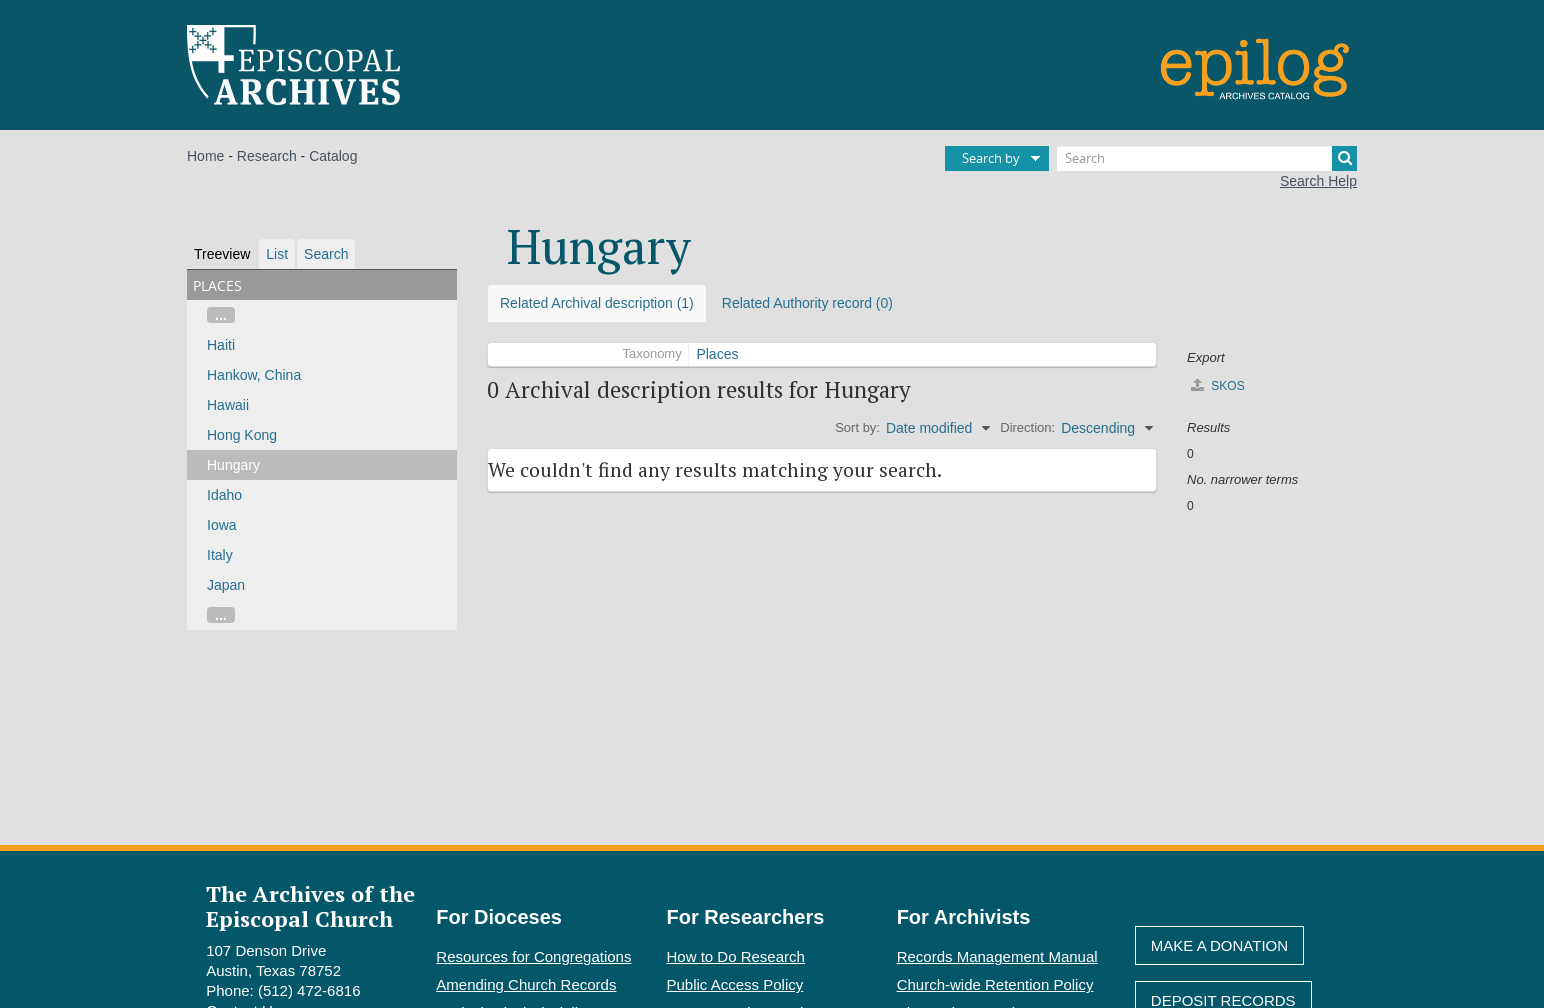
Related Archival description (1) (597, 303)
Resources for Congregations (533, 956)
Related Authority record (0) (807, 303)
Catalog (333, 156)
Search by (991, 158)
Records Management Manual (997, 956)
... (221, 315)
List (277, 254)
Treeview (222, 254)
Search (326, 254)
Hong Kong (242, 435)
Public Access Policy (735, 984)
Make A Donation (1219, 945)
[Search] (1207, 158)
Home (205, 156)
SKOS (1218, 385)
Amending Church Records (526, 984)
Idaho (224, 495)
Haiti (221, 345)
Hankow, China (254, 375)
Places (717, 354)
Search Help (1318, 181)
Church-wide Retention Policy (995, 984)
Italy (220, 555)
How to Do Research (736, 956)
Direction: (1027, 427)
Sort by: (857, 427)
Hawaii (228, 405)
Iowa (222, 525)
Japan (226, 585)
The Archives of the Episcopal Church (310, 906)
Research (267, 156)
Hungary (233, 465)
